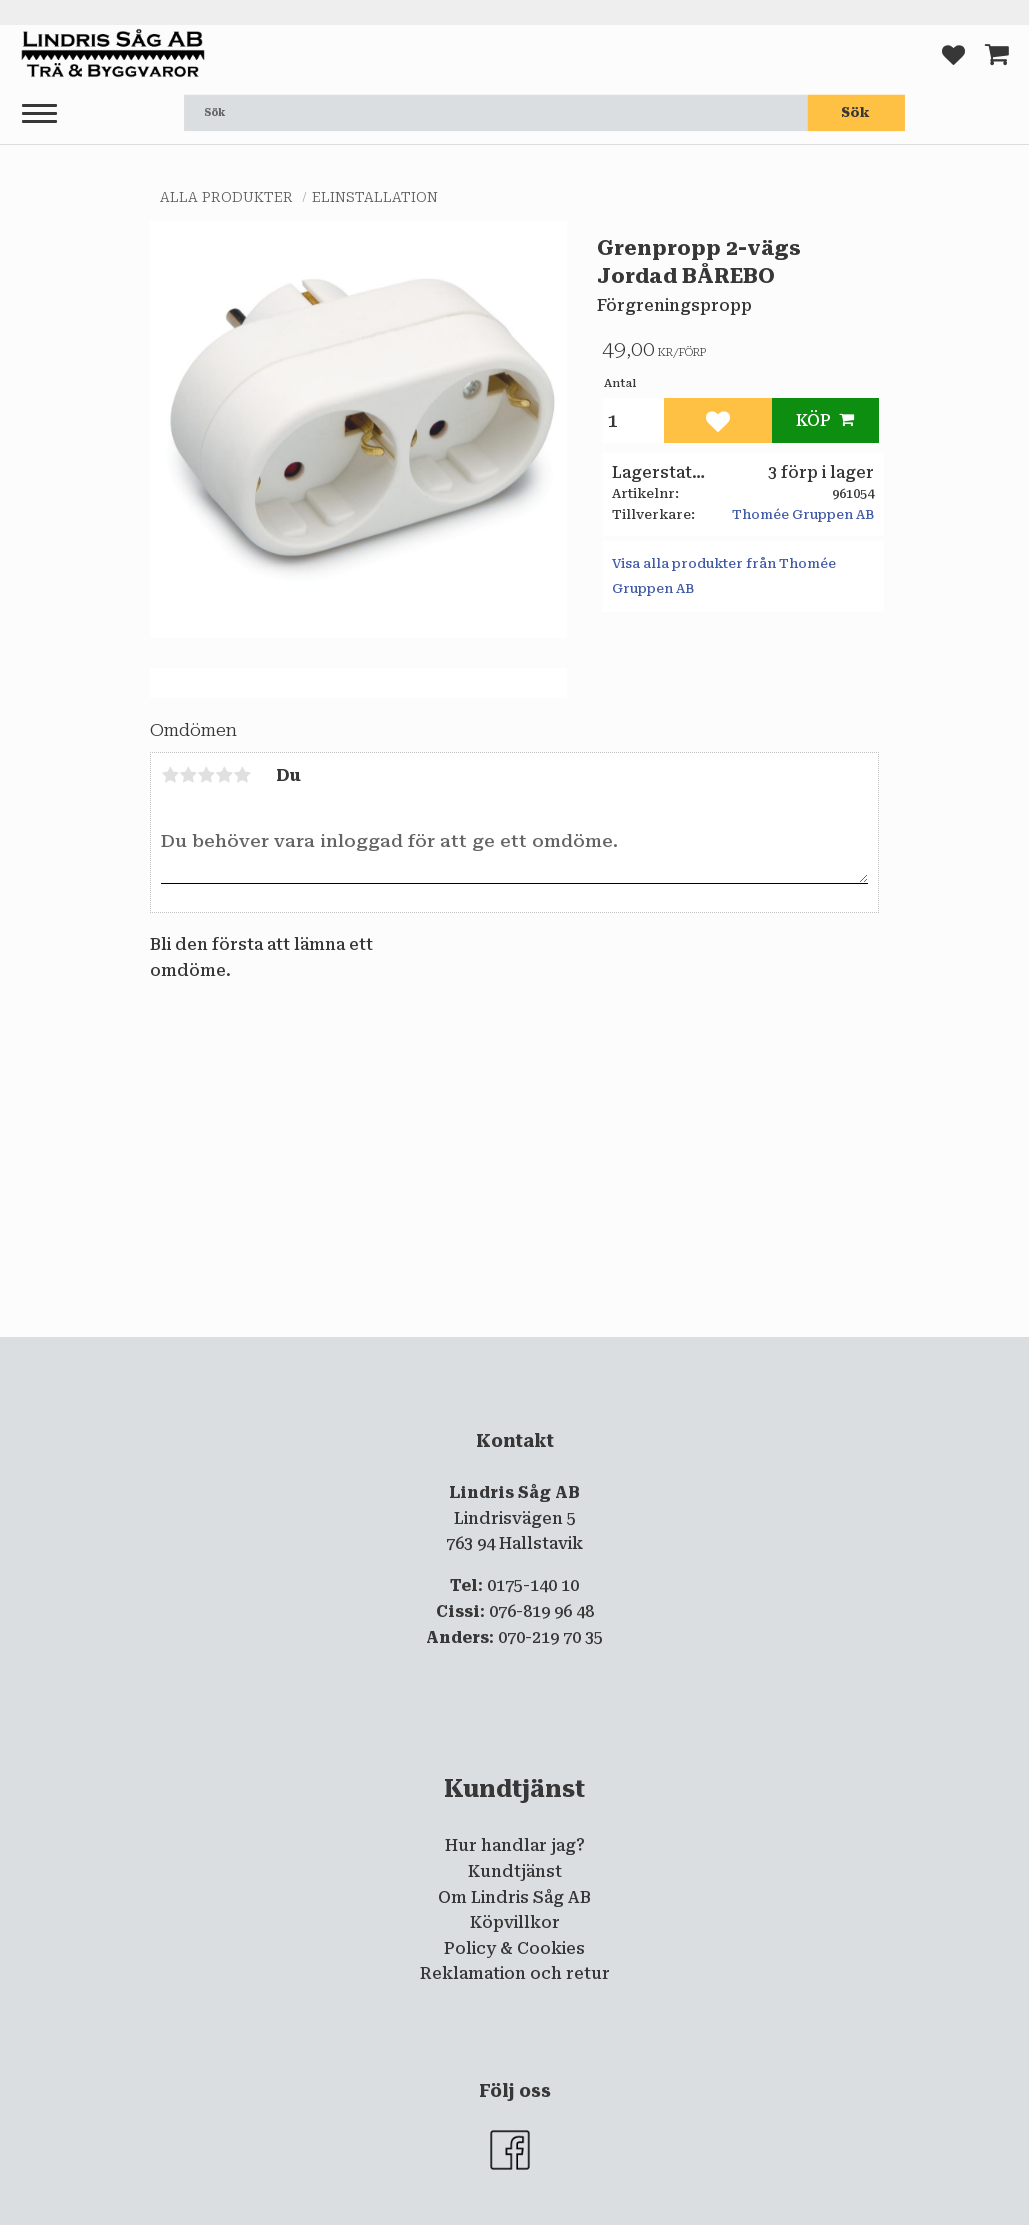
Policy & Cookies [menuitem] (514, 1948)
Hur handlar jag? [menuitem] (515, 1845)
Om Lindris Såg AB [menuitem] (514, 1897)
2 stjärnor (188, 775)
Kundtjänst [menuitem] (515, 1871)
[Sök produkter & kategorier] (495, 113)
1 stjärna (170, 775)
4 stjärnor (224, 775)
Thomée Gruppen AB (803, 514)
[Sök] (856, 113)
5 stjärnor (242, 775)
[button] (39, 114)
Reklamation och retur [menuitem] (515, 1973)
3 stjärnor (206, 775)
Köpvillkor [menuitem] (515, 1922)
